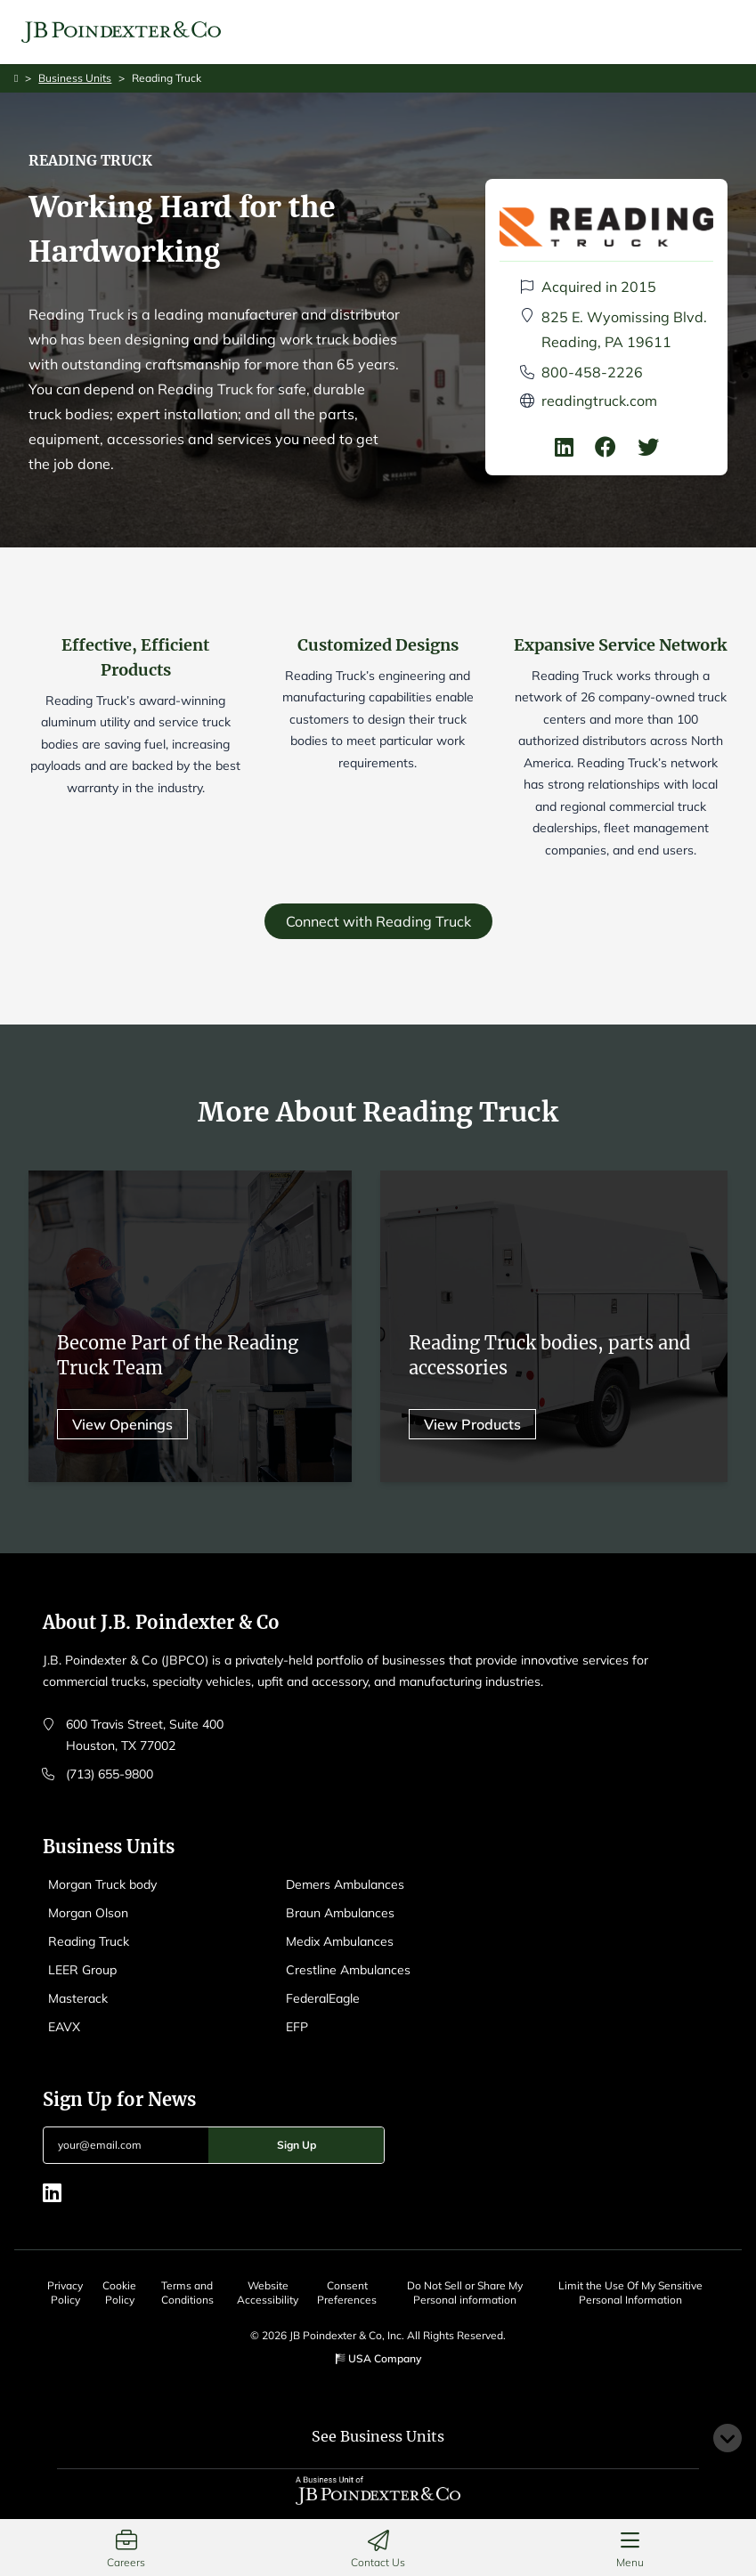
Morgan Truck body (102, 1884)
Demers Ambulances (345, 1884)
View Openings (122, 1429)
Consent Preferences (347, 2292)
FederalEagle (323, 1998)
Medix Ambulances (340, 1941)
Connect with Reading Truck (378, 921)
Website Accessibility (267, 2292)
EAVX (64, 2027)
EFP (297, 2027)
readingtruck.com (599, 400)
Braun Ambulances (340, 1913)
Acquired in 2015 (598, 287)
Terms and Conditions (187, 2292)
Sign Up (296, 2144)
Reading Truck (88, 1941)
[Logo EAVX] (121, 32)
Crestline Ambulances (348, 1970)
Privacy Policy (65, 2292)
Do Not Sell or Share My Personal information (465, 2292)
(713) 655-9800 (109, 1774)
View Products (472, 1429)
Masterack (78, 1998)
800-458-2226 (592, 372)
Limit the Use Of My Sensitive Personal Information (630, 2292)
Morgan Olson (88, 1913)
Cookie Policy (119, 2292)
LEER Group (82, 1970)
